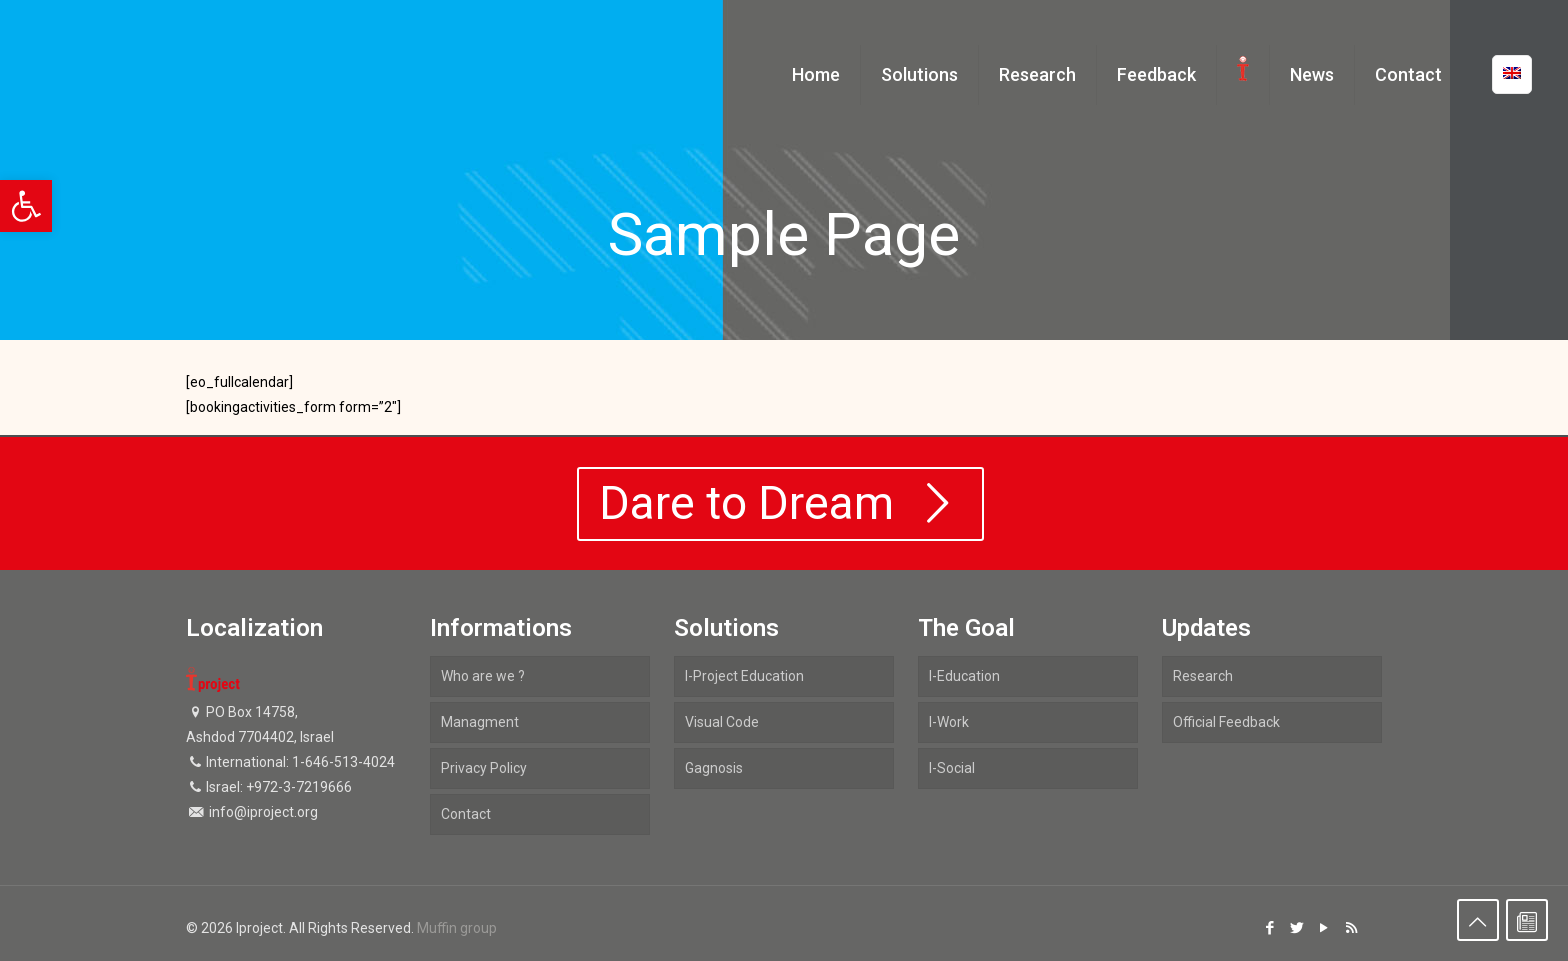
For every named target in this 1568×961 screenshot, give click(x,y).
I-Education (964, 676)
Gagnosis (714, 768)
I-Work (949, 722)
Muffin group (457, 928)
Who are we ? (483, 676)
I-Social (952, 768)
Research (1203, 676)
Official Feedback (1226, 722)
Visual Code (722, 722)
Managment (480, 722)
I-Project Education (744, 676)
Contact (466, 814)
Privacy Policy (484, 768)
